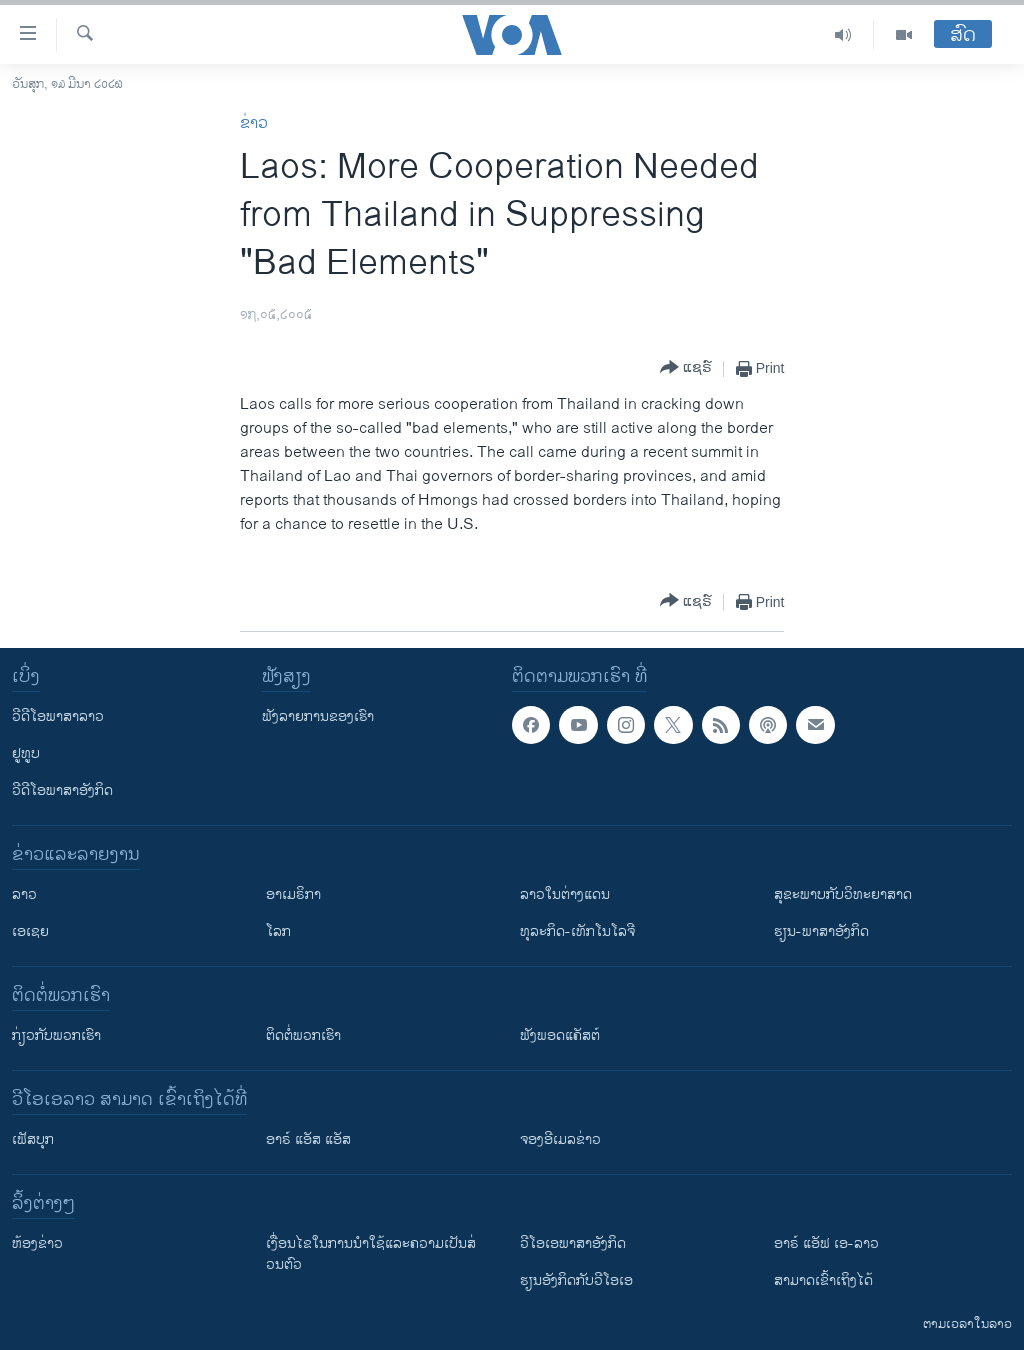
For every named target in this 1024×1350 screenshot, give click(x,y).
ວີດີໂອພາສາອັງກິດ (62, 790)
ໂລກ (278, 931)
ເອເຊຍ (30, 931)
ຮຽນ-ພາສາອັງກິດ (821, 931)
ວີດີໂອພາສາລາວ (58, 716)
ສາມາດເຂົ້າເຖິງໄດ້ (823, 1280)
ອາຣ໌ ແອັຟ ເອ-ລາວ (826, 1243)
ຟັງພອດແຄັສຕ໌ (560, 1035)
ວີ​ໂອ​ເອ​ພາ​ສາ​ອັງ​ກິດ (573, 1243)
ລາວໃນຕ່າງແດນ (565, 894)
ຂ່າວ (254, 123)
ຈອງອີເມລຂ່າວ (560, 1139)
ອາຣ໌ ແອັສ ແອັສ (308, 1139)
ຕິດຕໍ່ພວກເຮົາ (303, 1035)
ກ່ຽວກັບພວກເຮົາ (56, 1035)
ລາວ (24, 894)
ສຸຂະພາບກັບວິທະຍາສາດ (843, 894)
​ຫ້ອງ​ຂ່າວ (37, 1243)
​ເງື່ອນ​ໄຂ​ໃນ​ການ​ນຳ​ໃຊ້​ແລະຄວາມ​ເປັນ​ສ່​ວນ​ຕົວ (371, 1254)
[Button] (686, 368)
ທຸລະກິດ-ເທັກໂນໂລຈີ (577, 931)
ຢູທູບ (26, 753)
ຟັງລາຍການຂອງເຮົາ (318, 716)
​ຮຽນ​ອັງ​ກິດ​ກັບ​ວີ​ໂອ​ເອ (576, 1280)
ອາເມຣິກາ (293, 894)
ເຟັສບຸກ (33, 1139)
